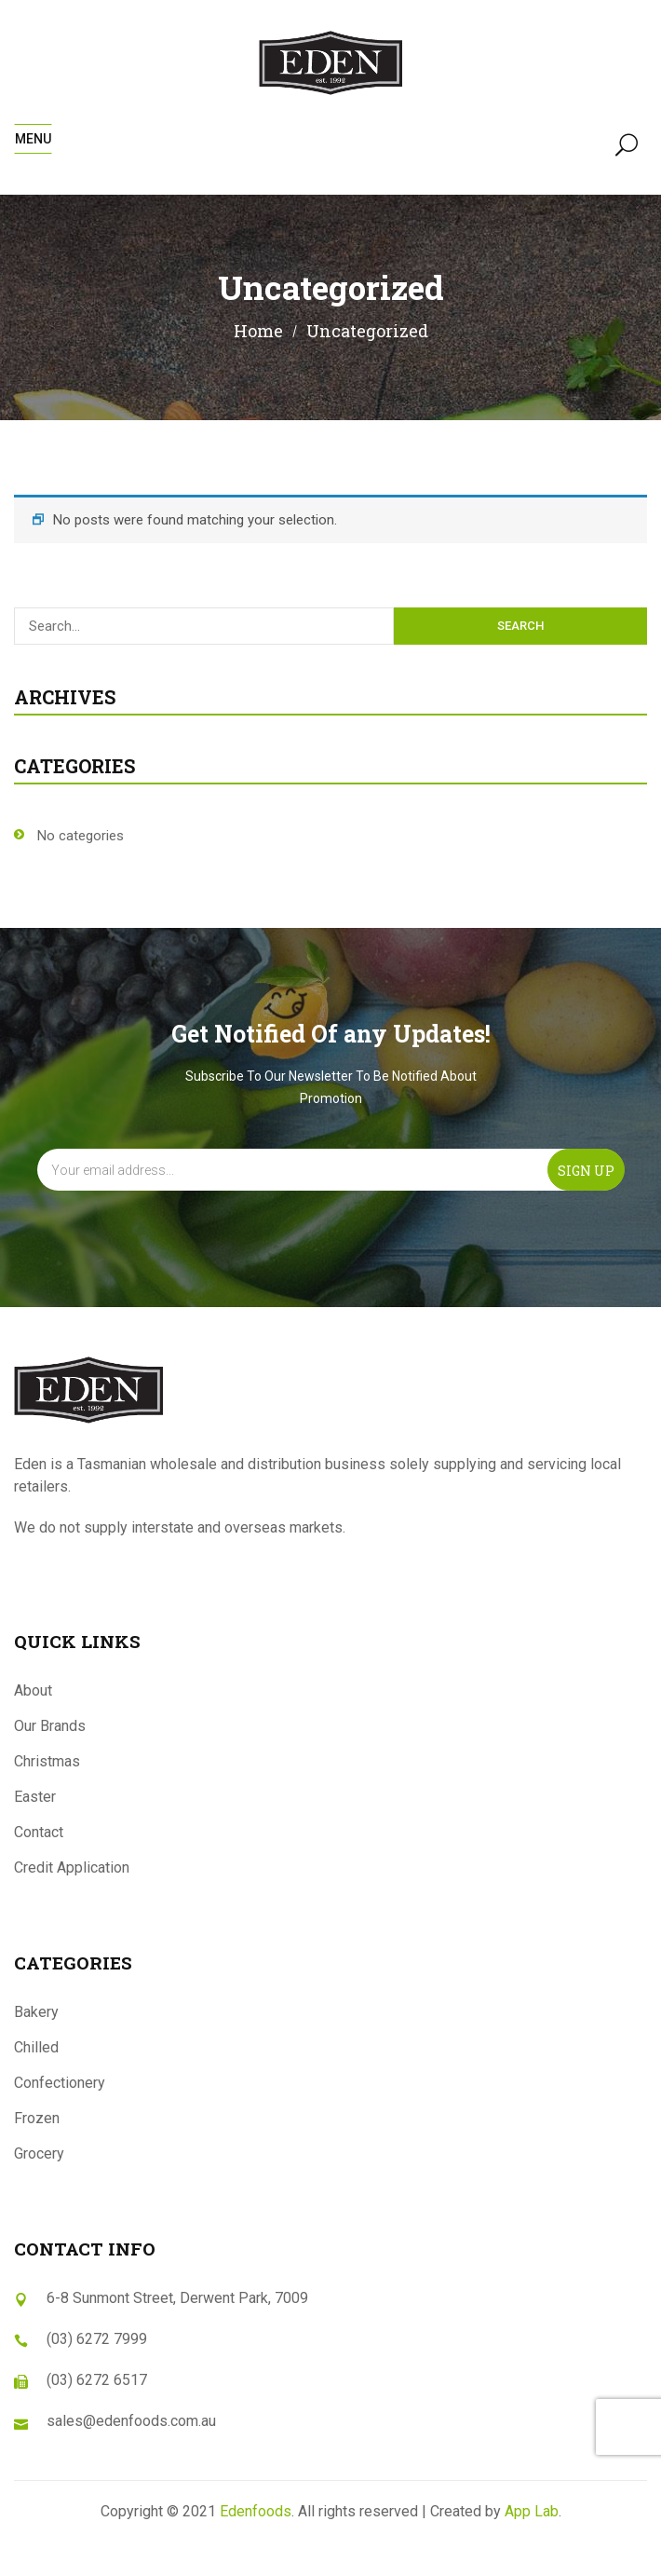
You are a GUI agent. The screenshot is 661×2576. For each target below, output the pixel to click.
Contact (38, 1832)
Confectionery (59, 2083)
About (33, 1690)
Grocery (39, 2153)
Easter (35, 1797)
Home (258, 331)
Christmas (47, 1761)
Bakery (36, 2012)
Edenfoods (255, 2511)
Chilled (36, 2047)
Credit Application (71, 1867)
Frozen (37, 2118)
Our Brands (50, 1726)
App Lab (532, 2511)
